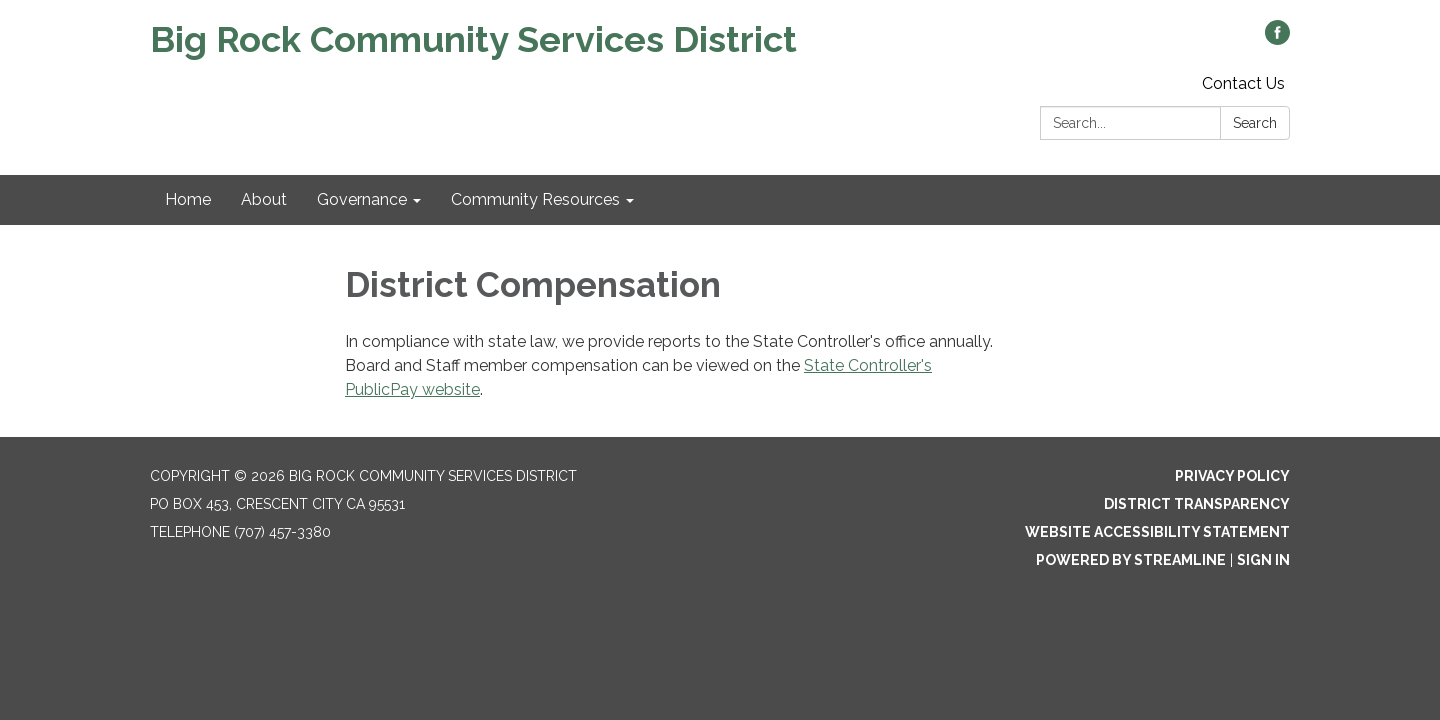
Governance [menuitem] (362, 199)
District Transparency (1197, 504)
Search (1255, 123)
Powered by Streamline (1131, 560)
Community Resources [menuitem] (535, 199)
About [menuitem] (264, 199)
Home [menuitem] (188, 199)
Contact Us (1243, 83)
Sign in (1263, 560)
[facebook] (1277, 39)
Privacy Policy (1232, 476)
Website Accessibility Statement (1157, 532)
